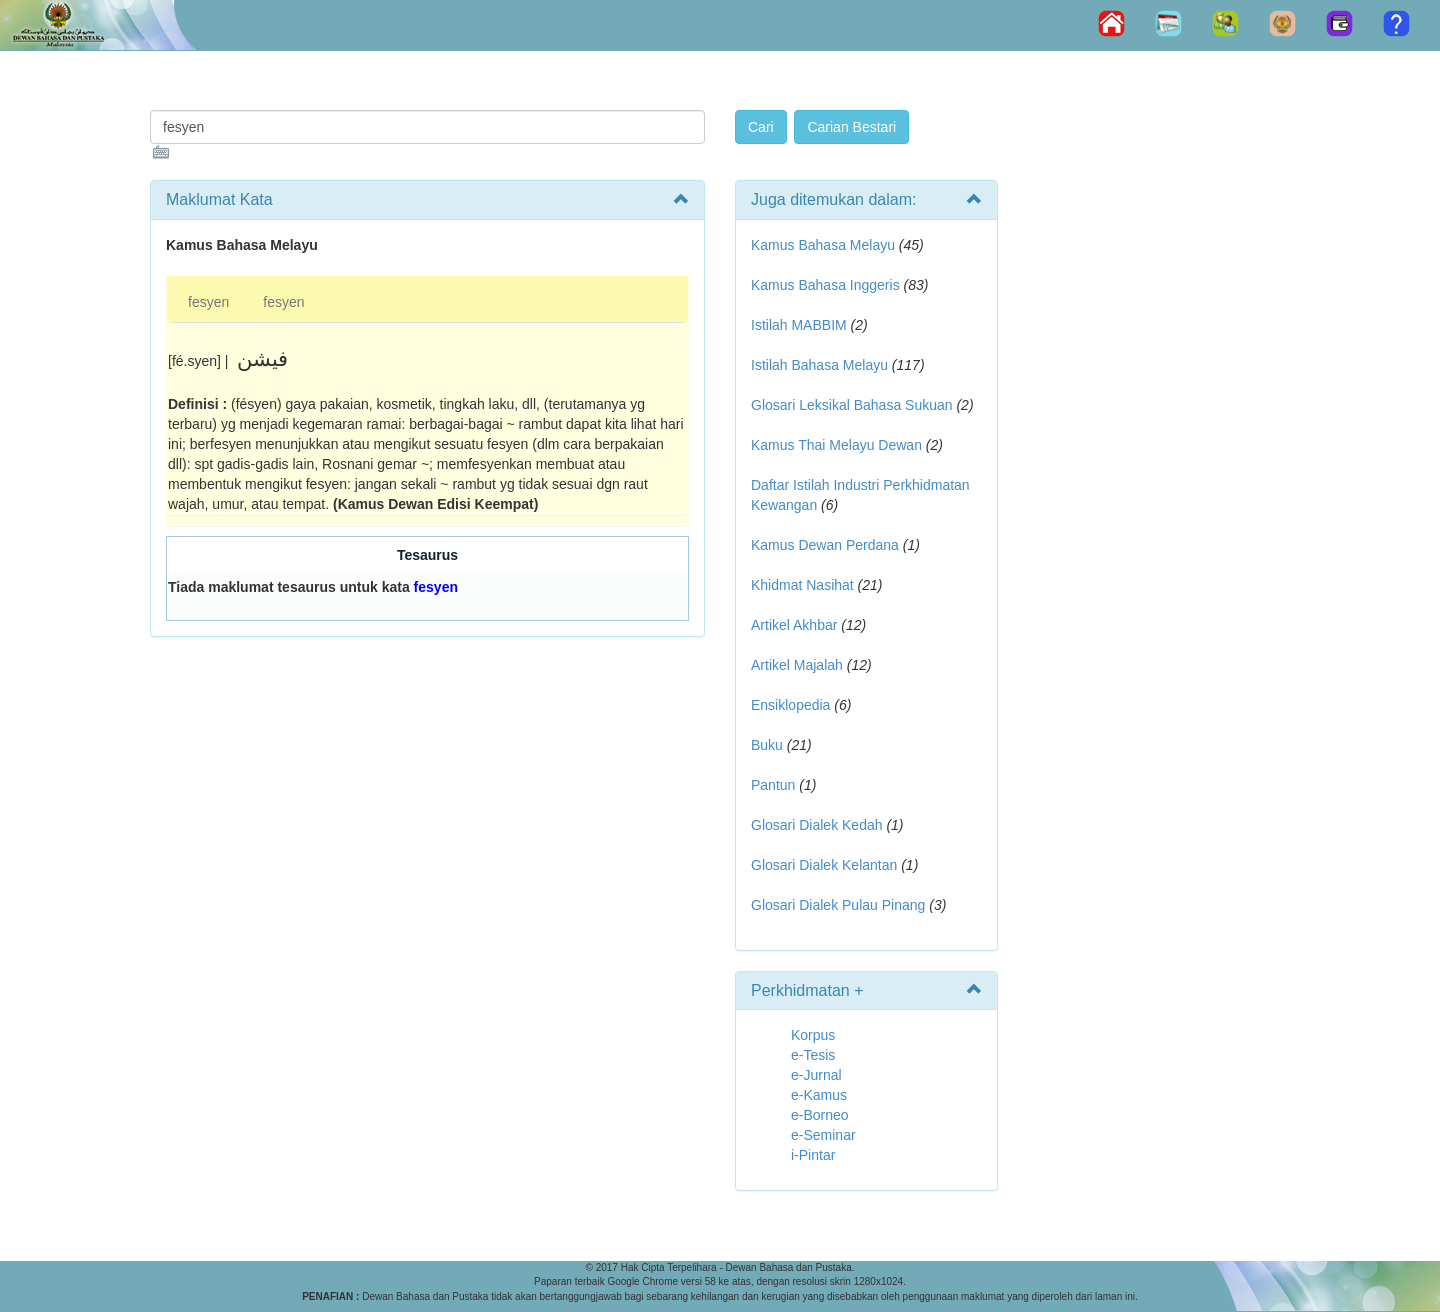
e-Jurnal (816, 1075)
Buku (767, 745)
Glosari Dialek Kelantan (824, 865)
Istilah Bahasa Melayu (819, 365)
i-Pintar (813, 1155)
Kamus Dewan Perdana (825, 545)
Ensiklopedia (790, 705)
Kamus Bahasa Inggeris (825, 285)
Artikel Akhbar (794, 625)
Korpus (813, 1035)
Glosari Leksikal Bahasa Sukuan (852, 405)
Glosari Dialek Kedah (817, 825)
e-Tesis (813, 1055)
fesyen (208, 302)
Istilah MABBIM (799, 325)
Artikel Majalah (797, 665)
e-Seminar (823, 1135)
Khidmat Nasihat (802, 585)
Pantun (773, 785)
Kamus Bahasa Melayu (825, 245)
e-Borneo (820, 1115)
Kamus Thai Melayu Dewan (836, 445)
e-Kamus (819, 1095)
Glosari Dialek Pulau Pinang (838, 905)
